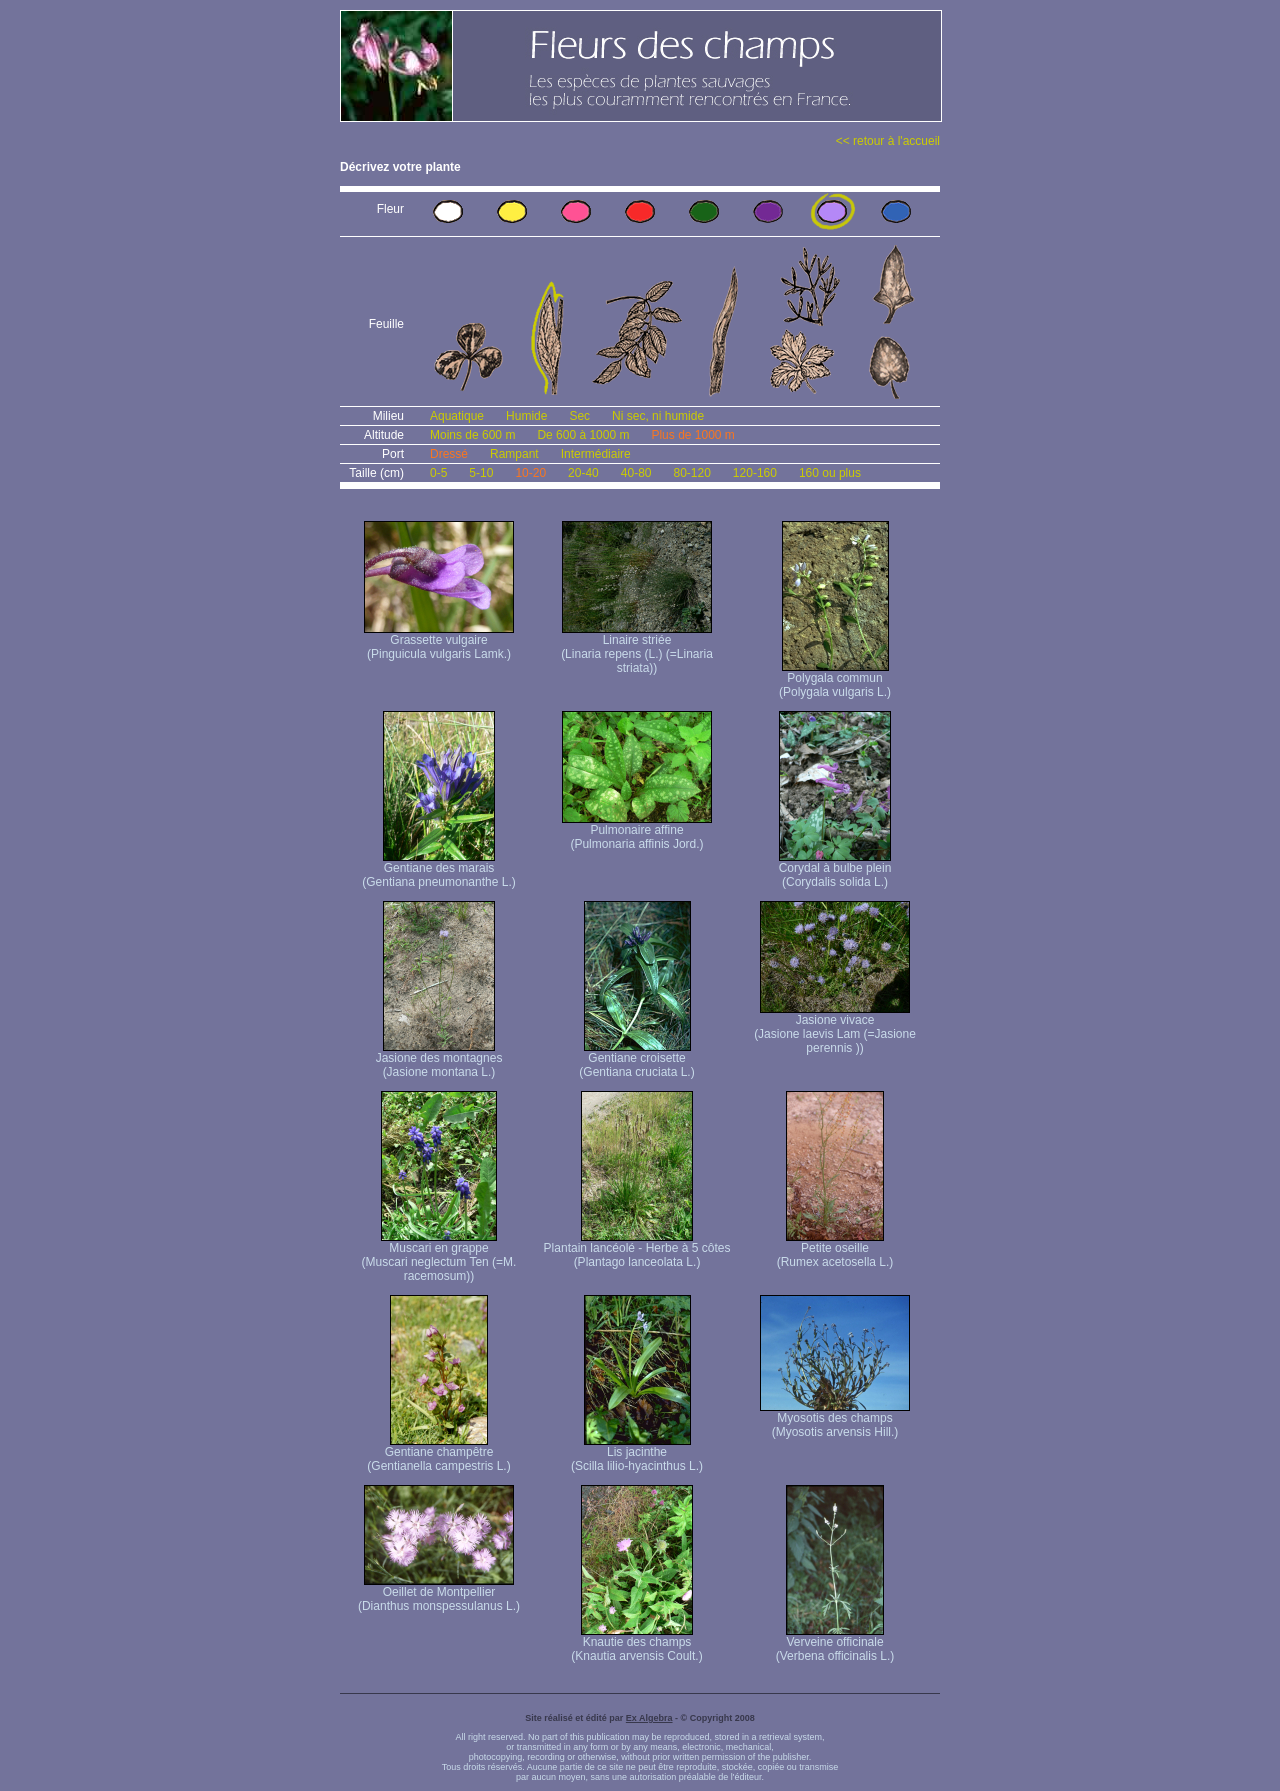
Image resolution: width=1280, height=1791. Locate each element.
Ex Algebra (649, 1718)
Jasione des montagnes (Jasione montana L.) (439, 1059)
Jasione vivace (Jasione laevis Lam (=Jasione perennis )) (835, 1028)
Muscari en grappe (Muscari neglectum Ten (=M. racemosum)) (439, 1256)
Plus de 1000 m (692, 435)
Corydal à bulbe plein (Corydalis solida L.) (835, 869)
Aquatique (457, 416)
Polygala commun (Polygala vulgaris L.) (835, 679)
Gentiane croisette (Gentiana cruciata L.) (636, 1059)
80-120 (691, 473)
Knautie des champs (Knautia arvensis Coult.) (636, 1643)
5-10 (481, 473)
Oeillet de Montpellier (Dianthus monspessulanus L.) (439, 1593)
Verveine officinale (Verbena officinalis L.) (835, 1643)
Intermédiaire (596, 454)
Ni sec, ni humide (658, 416)
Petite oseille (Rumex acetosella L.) (835, 1249)
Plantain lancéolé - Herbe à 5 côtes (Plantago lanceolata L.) (637, 1249)
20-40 (583, 473)
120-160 (755, 473)
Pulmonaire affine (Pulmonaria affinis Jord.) (637, 831)
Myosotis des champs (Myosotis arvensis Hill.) (835, 1419)
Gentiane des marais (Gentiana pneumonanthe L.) (438, 869)
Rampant (514, 454)
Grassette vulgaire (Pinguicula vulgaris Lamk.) (439, 641)
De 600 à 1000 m (583, 435)
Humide (526, 416)
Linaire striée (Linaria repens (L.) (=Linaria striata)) (637, 648)
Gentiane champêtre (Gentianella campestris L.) (438, 1453)
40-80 (636, 473)
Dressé (449, 454)
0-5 (438, 473)
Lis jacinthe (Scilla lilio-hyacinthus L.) (637, 1453)
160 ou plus (830, 473)
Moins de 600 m (472, 435)
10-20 (530, 473)
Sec (579, 416)
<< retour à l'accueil (888, 141)
